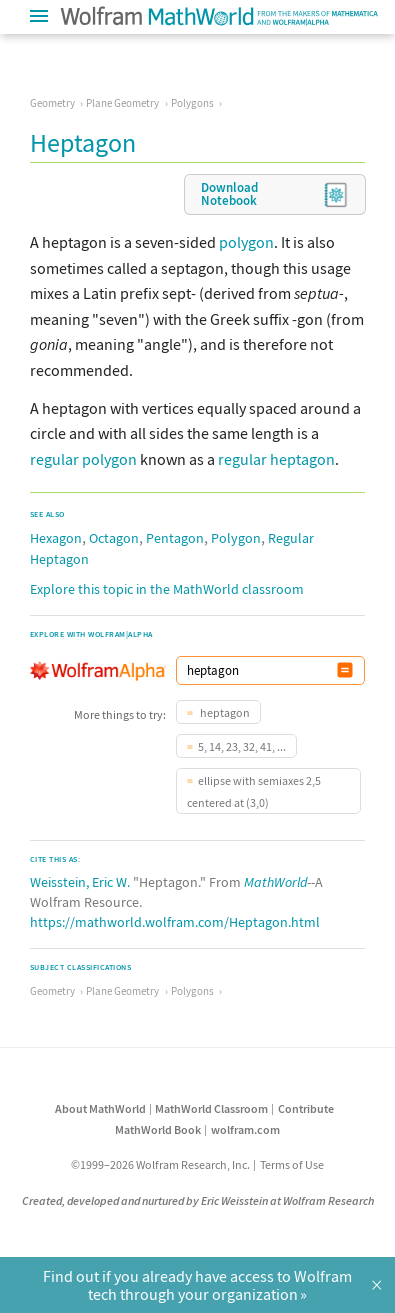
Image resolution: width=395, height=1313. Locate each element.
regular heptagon (276, 459)
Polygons (192, 103)
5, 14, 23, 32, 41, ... (242, 746)
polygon (246, 242)
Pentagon (175, 538)
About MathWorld (100, 1108)
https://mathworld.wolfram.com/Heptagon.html (175, 922)
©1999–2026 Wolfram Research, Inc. (160, 1164)
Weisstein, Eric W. (80, 882)
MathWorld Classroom (211, 1108)
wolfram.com (245, 1129)
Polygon (236, 538)
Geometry (52, 103)
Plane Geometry (122, 103)
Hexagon (56, 538)
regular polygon (83, 459)
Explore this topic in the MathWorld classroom (167, 589)
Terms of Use (292, 1164)
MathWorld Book (158, 1129)
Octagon (114, 538)
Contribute (306, 1108)
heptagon (224, 712)
